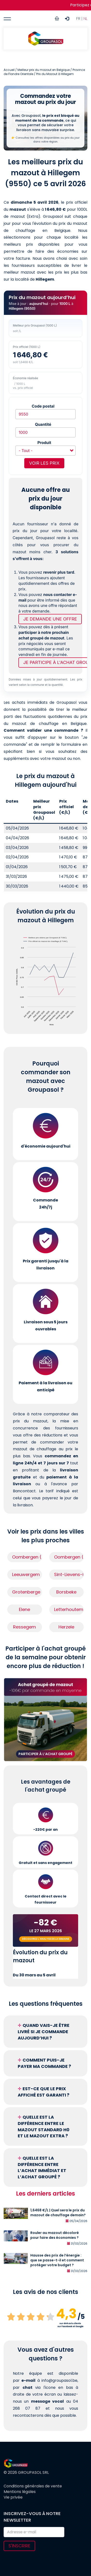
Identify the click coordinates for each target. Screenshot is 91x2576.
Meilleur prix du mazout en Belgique (43, 70)
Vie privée (13, 2497)
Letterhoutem (68, 1609)
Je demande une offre (50, 618)
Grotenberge (26, 1592)
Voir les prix (44, 463)
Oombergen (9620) (69, 1557)
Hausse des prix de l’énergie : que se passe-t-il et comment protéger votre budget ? (57, 2260)
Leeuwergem (26, 1574)
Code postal (43, 406)
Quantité (43, 424)
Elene (24, 1609)
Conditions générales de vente (33, 2486)
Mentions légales (20, 2491)
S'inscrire (19, 2546)
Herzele (66, 1627)
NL (85, 18)
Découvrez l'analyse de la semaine (45, 1939)
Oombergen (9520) (27, 1557)
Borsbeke (66, 1592)
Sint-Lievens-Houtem (69, 1574)
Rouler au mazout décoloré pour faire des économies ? (54, 2235)
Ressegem (24, 1627)
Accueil (9, 70)
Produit (44, 442)
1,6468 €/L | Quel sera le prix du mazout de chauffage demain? (58, 2212)
